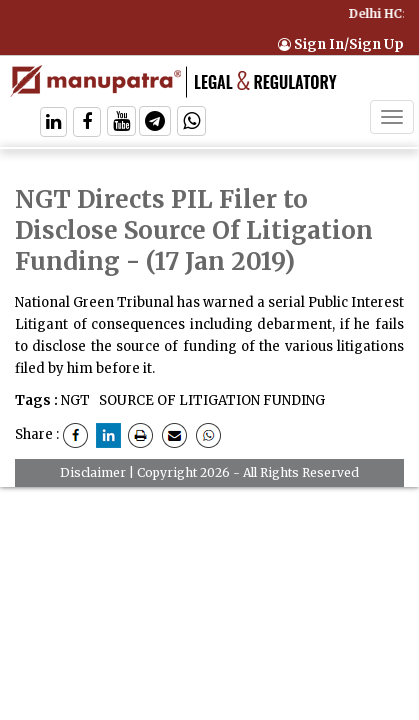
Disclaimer (93, 472)
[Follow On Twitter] (121, 123)
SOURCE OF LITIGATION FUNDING (210, 400)
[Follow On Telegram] (155, 123)
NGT (75, 400)
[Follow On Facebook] (87, 123)
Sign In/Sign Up (341, 44)
